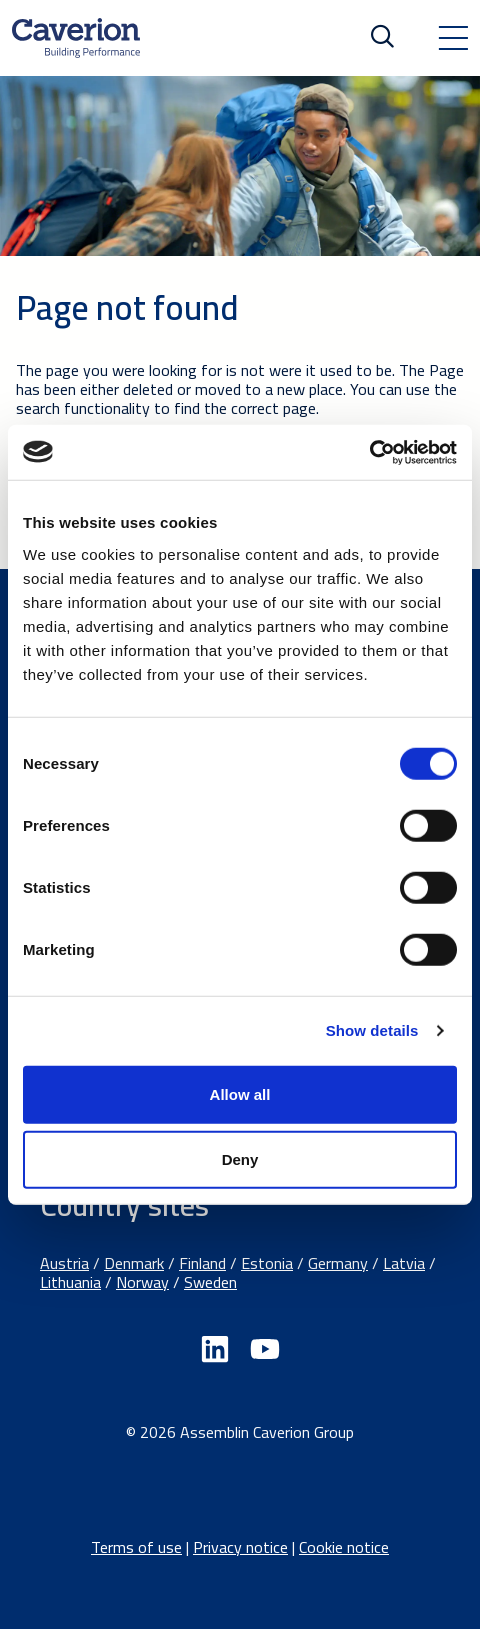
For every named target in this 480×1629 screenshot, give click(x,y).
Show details (372, 1030)
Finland (202, 1263)
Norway (142, 1282)
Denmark (134, 1263)
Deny (240, 1159)
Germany (338, 1263)
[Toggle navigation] (453, 38)
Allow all (240, 1093)
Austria (64, 1263)
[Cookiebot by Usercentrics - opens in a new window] (369, 452)
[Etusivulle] (76, 38)
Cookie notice (344, 1547)
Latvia (404, 1263)
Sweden (210, 1282)
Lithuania (70, 1282)
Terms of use (136, 1547)
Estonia (267, 1263)
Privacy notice (240, 1547)
